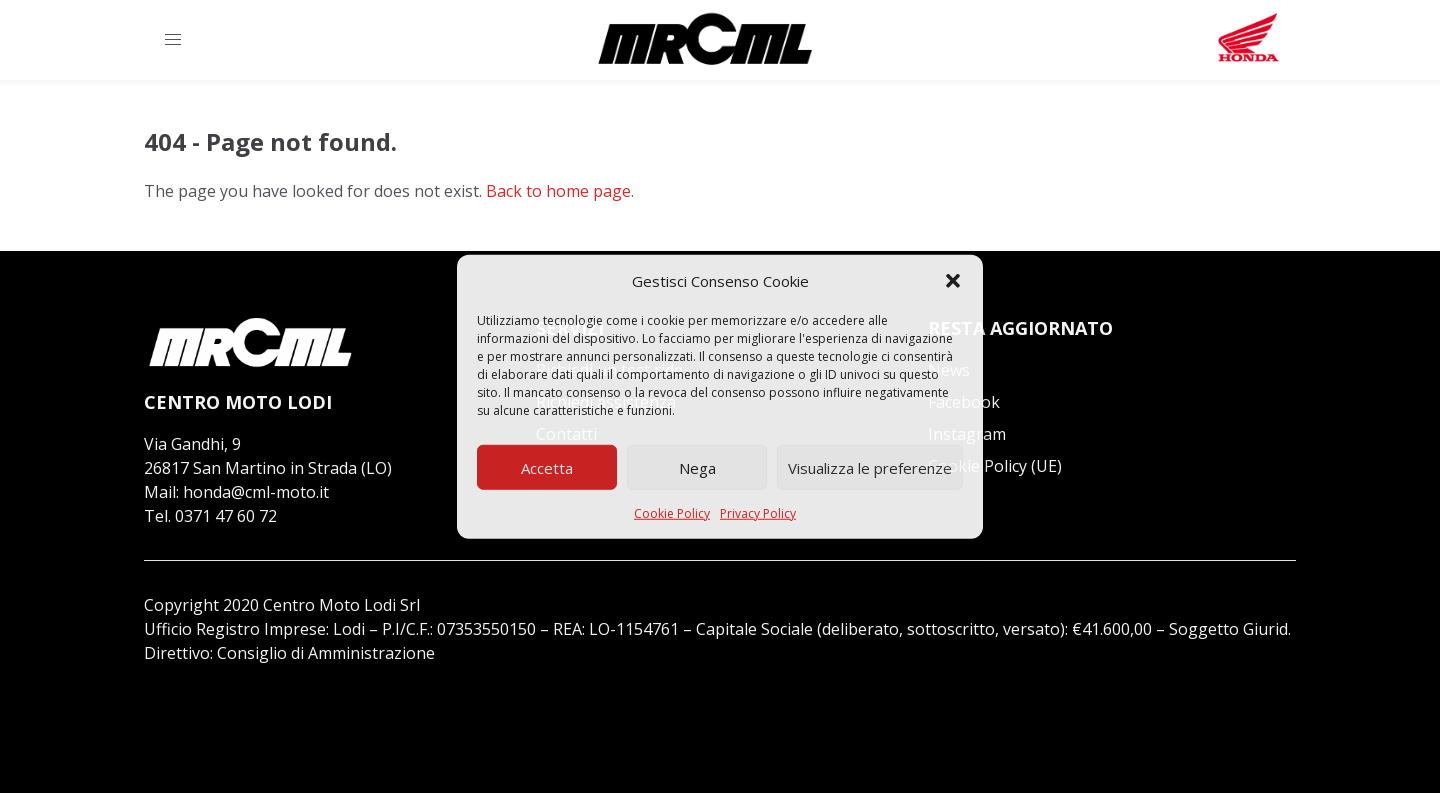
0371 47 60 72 (226, 516)
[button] (953, 281)
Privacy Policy (758, 513)
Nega (697, 467)
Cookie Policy (672, 513)
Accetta (547, 467)
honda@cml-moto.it (256, 492)
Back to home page (558, 191)
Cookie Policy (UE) (995, 466)
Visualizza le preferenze (870, 467)
